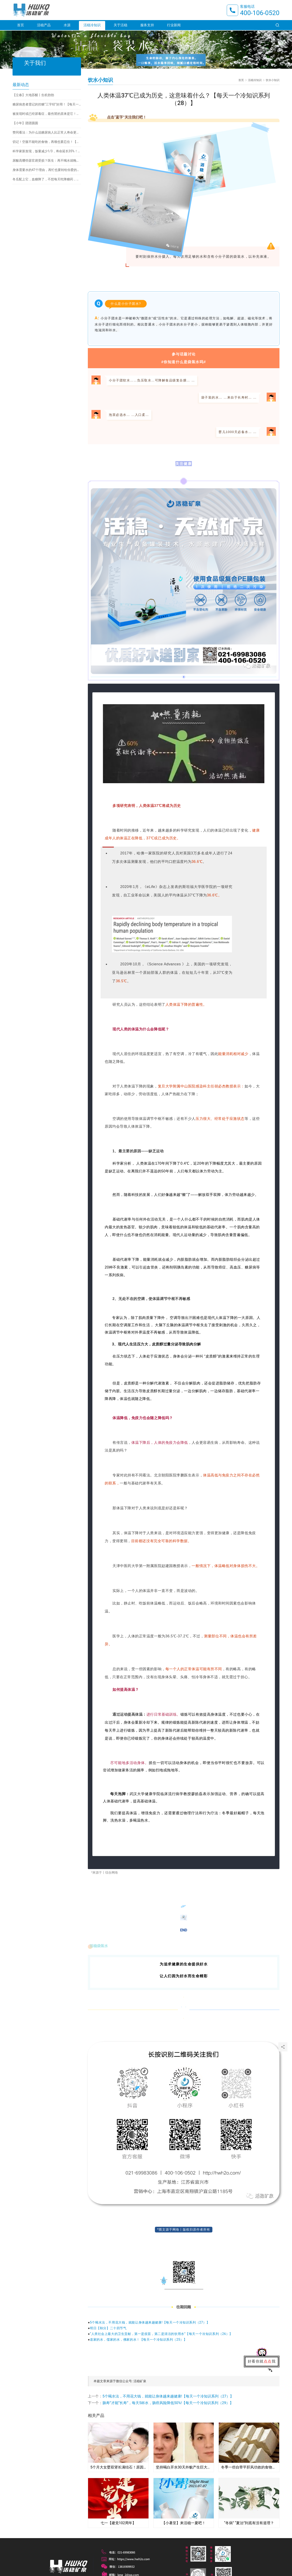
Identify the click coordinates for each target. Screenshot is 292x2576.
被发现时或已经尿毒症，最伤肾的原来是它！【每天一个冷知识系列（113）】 (47, 114)
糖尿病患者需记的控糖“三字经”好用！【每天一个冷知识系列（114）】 (47, 104)
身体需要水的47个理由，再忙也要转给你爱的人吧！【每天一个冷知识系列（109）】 (47, 170)
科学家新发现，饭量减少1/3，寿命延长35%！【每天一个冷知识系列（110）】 (47, 151)
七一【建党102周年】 (118, 2523)
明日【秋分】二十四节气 (108, 2328)
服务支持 (147, 26)
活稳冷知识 (92, 26)
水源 (67, 26)
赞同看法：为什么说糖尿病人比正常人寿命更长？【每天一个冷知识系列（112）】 (47, 132)
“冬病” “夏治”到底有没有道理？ (249, 2523)
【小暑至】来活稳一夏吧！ (184, 2523)
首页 (20, 26)
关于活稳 (120, 26)
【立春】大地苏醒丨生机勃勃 (33, 95)
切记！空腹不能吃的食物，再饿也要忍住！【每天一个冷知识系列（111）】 (47, 142)
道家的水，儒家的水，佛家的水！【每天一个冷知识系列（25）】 (138, 2339)
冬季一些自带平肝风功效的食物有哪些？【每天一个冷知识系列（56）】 (249, 2467)
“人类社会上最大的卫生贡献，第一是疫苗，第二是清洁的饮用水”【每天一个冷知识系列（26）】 (161, 2334)
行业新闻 (174, 26)
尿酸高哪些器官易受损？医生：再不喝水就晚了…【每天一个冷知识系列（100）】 (47, 160)
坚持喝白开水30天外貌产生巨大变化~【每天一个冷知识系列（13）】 (184, 2467)
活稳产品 (44, 26)
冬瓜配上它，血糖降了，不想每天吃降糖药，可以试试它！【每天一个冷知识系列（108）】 (47, 179)
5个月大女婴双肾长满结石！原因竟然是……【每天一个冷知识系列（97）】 (118, 2467)
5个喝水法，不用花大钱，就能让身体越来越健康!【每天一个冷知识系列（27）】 (150, 2322)
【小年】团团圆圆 (25, 123)
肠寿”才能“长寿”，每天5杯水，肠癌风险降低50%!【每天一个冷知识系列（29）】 (167, 2403)
